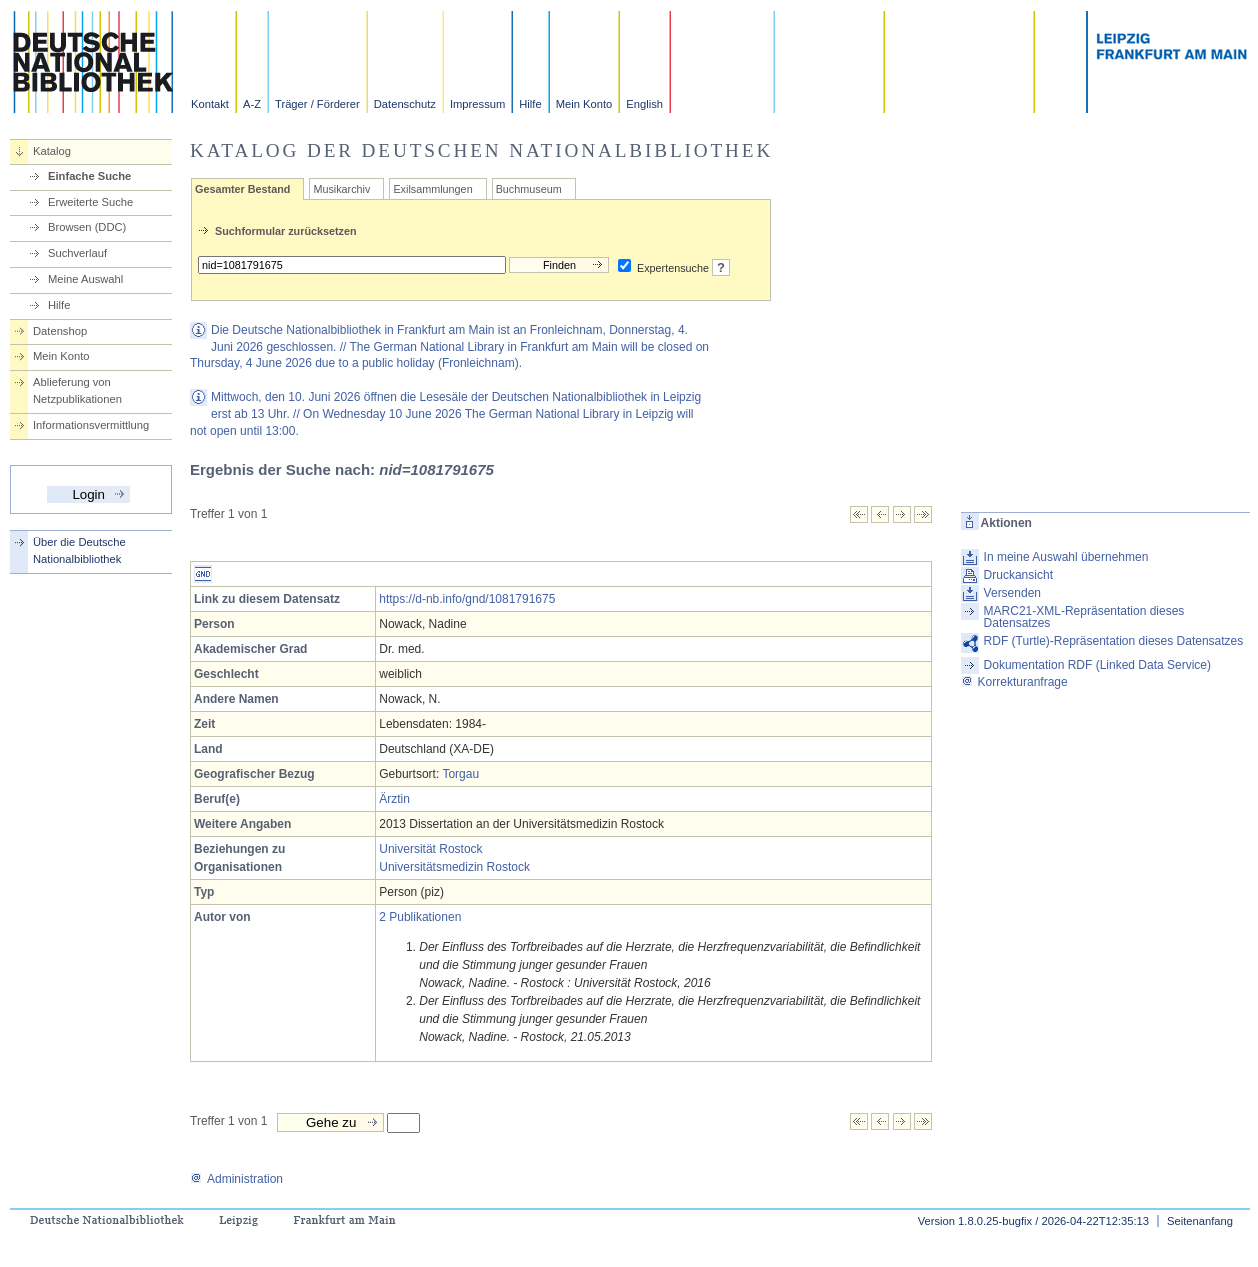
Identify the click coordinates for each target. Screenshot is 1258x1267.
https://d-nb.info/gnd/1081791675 (467, 599)
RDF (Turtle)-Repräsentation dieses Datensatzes (1114, 641)
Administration (236, 1179)
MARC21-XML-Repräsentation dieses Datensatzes (1084, 617)
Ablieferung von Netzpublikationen (77, 390)
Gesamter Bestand (242, 189)
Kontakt (210, 104)
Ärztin (394, 799)
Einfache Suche (89, 176)
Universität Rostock (430, 849)
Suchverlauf (77, 253)
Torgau (460, 774)
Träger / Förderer (317, 104)
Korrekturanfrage (1014, 682)
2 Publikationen (420, 917)
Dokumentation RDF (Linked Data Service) (1097, 665)
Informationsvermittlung (91, 425)
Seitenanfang (1200, 1221)
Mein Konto (584, 104)
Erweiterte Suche (90, 202)
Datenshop (60, 331)
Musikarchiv (341, 189)
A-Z (252, 104)
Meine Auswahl (85, 279)
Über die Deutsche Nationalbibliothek (79, 550)
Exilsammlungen (432, 189)
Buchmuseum (529, 189)
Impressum (477, 104)
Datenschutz (405, 104)
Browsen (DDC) (87, 227)
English (644, 104)
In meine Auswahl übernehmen (1066, 557)
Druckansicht (1018, 575)
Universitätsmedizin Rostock (454, 867)
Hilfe (530, 104)
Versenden (1012, 593)
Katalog (52, 151)
